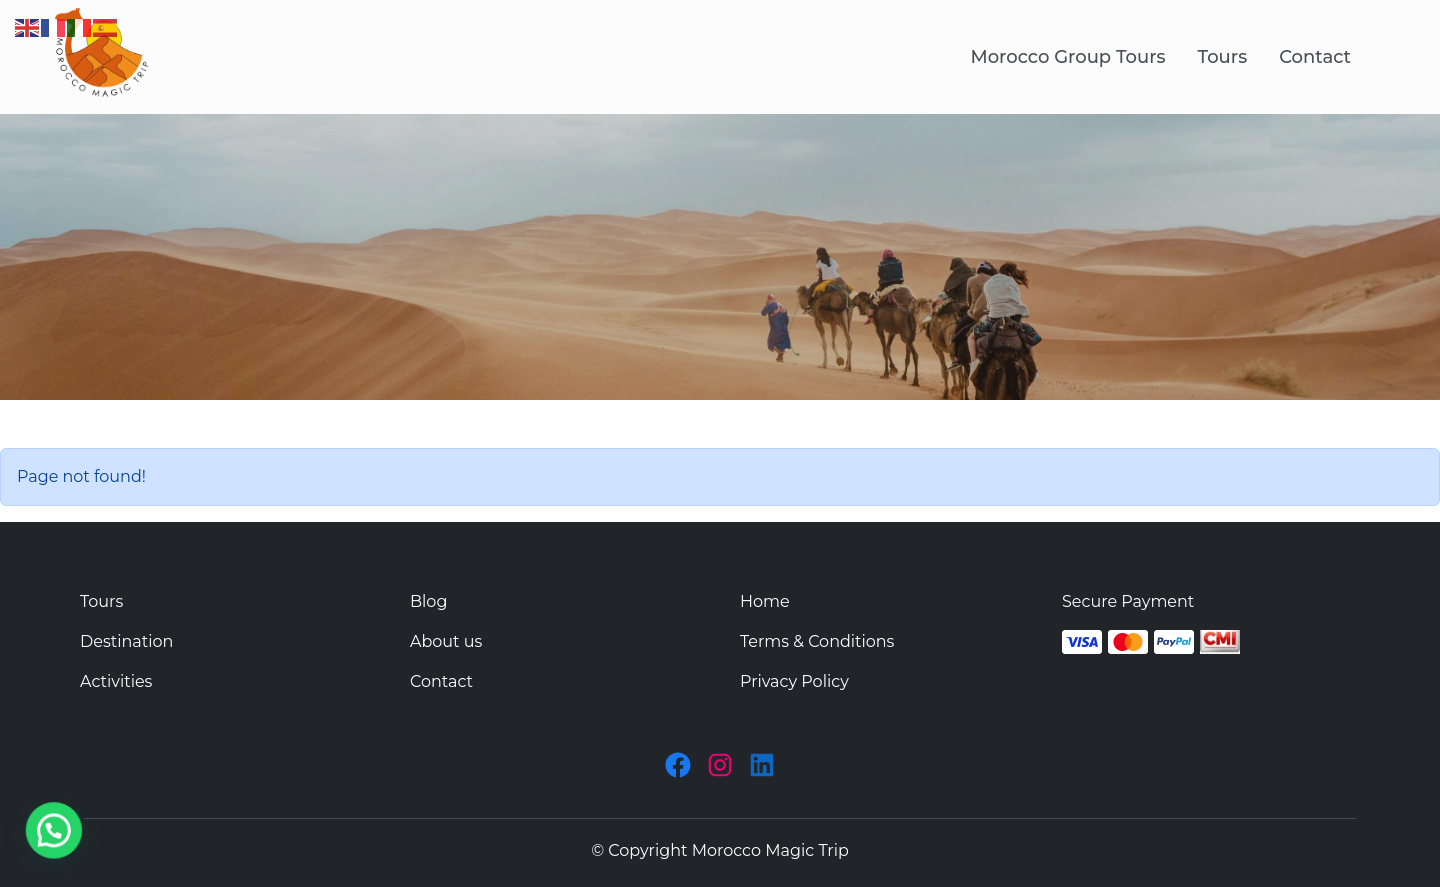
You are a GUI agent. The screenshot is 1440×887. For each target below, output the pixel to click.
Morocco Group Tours (1067, 57)
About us (446, 641)
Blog (428, 601)
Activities (116, 681)
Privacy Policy (794, 681)
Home (765, 601)
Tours (1223, 57)
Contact (1315, 57)
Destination (126, 641)
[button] (15, 844)
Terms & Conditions (817, 641)
